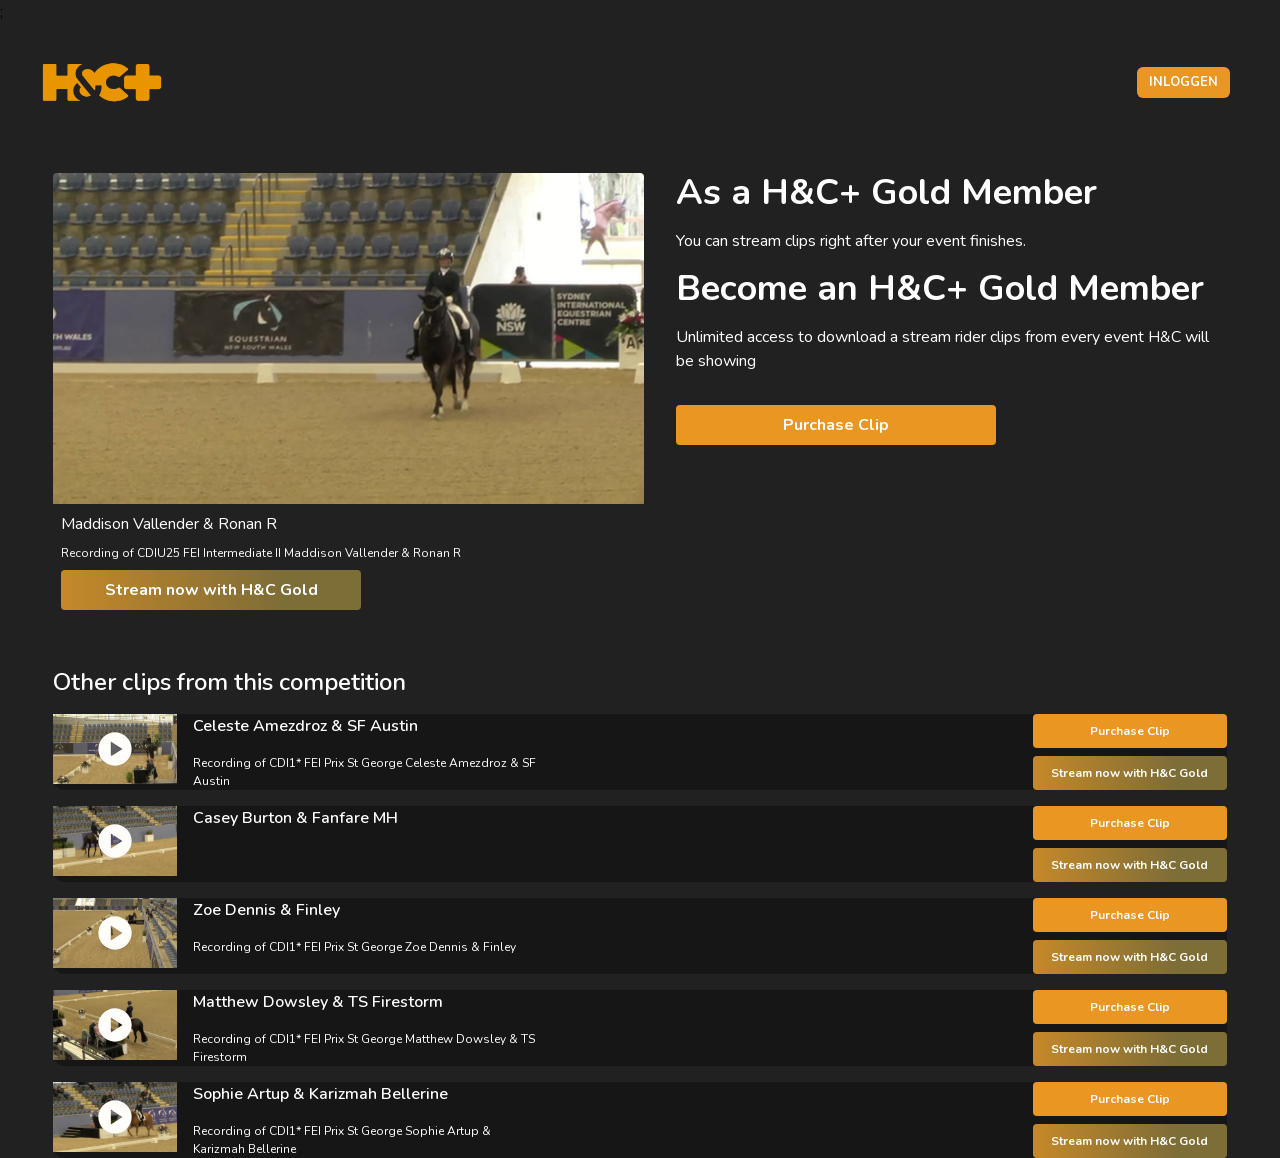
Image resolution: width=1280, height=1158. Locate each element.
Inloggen (1183, 82)
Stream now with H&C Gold (211, 590)
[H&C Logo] (101, 82)
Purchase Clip (836, 425)
